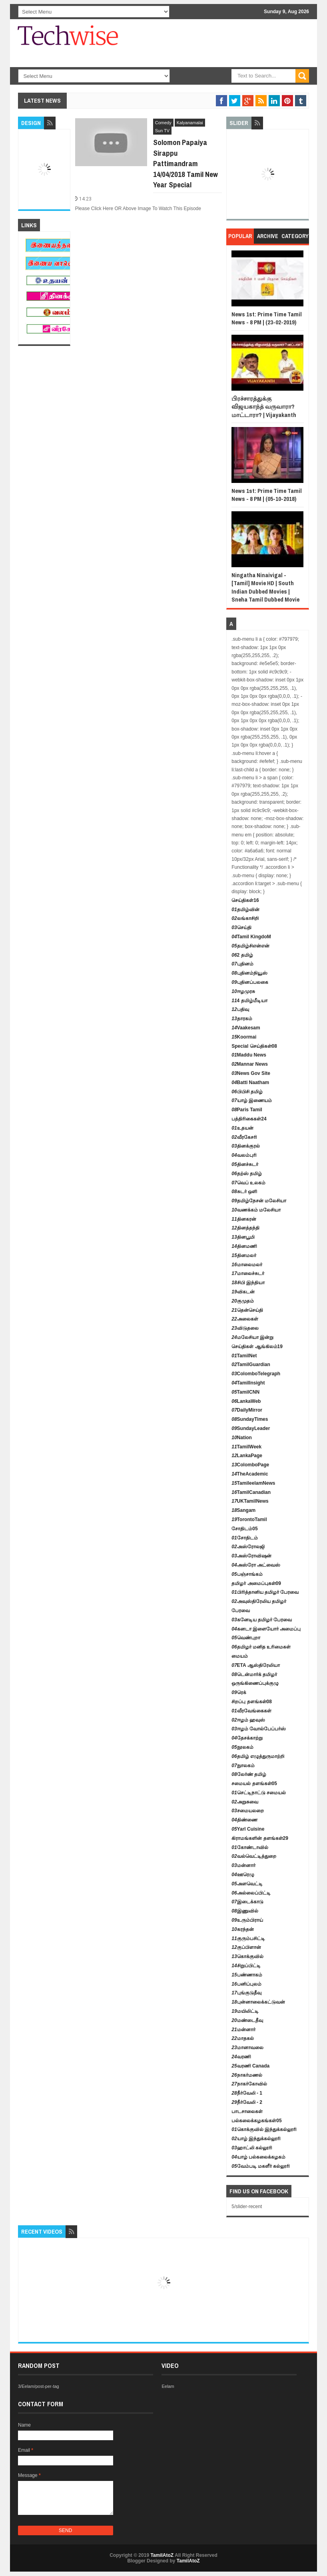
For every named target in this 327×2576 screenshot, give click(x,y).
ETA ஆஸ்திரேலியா (255, 1665)
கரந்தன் (242, 1929)
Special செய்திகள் (254, 1046)
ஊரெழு (242, 1874)
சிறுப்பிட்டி (245, 1965)
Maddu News (248, 1055)
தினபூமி (242, 1237)
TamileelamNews (253, 1483)
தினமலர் (243, 1255)
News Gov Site (250, 1073)
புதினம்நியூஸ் (249, 973)
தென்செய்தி (247, 1310)
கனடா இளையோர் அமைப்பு (266, 1629)
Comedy (163, 122)
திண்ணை (244, 1820)
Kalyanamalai (190, 122)
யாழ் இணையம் (251, 1100)
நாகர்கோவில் (249, 2084)
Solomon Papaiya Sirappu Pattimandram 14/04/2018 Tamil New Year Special (185, 163)
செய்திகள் (245, 900)
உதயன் (242, 1128)
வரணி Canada (250, 2066)
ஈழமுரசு (243, 991)
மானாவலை (247, 2047)
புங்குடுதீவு (246, 1993)
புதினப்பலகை (249, 982)
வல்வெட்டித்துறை (253, 1856)
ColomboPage (250, 1465)
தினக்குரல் (245, 1146)
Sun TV (162, 130)
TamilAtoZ (161, 2555)
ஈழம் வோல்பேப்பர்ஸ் (258, 1729)
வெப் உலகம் (248, 1183)
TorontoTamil (249, 1519)
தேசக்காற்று (246, 1738)
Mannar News (249, 1064)
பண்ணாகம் (246, 1975)
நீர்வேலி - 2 (246, 2102)
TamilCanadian (251, 1492)
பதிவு (240, 1009)
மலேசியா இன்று (252, 1337)
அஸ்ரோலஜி (247, 1546)
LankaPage (246, 1455)
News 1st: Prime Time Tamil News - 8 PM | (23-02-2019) (266, 318)
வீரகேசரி (244, 1137)
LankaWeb (246, 1401)
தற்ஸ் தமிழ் (246, 1173)
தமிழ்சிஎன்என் (250, 946)
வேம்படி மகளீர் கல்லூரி (260, 2166)
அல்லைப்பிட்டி (250, 1893)
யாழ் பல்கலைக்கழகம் (258, 2157)
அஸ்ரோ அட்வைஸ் (255, 1565)
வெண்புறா (245, 1638)
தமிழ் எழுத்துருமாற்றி (257, 1756)
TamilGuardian (250, 1364)
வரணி (241, 2057)
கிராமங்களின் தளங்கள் (259, 1838)
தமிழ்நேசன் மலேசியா (258, 1201)
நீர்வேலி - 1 (246, 2093)
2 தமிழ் (242, 955)
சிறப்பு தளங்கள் (251, 1701)
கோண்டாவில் (249, 1847)
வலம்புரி (243, 1155)
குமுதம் (242, 1301)
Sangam (243, 1510)
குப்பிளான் (246, 1947)
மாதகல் (242, 2038)
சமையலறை (247, 1810)
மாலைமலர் (246, 1264)
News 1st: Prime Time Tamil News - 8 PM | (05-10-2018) (266, 495)
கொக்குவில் (247, 1956)
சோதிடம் (244, 1528)
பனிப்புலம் (246, 1984)
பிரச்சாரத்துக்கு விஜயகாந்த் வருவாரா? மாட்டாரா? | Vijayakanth (263, 406)
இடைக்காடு (247, 1902)
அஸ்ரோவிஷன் (251, 1556)
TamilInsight (248, 1383)
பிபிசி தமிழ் (247, 1091)
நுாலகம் (242, 1765)
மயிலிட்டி (244, 2011)
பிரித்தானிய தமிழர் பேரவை (265, 1592)
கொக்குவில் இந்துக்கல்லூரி (264, 2129)
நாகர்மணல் (246, 2075)
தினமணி (244, 1246)
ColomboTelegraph (255, 1373)
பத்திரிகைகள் (248, 1119)
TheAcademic (249, 1474)
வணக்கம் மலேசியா (256, 1210)
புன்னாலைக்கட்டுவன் (258, 2002)
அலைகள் (244, 1319)
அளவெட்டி (246, 1884)
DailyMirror (246, 1410)
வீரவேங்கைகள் (251, 1711)
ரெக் (238, 1692)
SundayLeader (250, 1428)
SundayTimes (249, 1419)
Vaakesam (245, 1028)
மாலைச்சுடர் (247, 1273)
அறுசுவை (244, 1802)
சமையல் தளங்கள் (254, 1783)
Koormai (243, 1037)
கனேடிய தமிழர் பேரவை (261, 1620)
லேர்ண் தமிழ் (248, 1774)
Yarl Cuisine (247, 1829)
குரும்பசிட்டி (248, 1938)
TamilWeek (246, 1447)
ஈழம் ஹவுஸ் (248, 1720)
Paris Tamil (246, 1109)
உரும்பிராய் (247, 1920)
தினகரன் (243, 1219)
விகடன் (242, 1292)
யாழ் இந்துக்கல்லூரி (256, 2138)
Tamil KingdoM (251, 936)
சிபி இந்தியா (248, 1282)
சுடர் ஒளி (244, 1191)
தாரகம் (241, 1018)
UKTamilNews (250, 1501)
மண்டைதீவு (247, 2020)
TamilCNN (245, 1392)
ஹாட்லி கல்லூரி (251, 2148)
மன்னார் (243, 1865)
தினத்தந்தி (245, 1228)
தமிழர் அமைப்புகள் (256, 1583)
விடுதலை (244, 1328)
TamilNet (244, 1356)
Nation (241, 1437)
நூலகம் (242, 1747)
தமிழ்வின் (245, 909)
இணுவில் (244, 1911)
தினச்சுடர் (244, 1164)
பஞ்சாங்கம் (246, 1574)
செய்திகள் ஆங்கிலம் (257, 1346)
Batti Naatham (250, 1082)
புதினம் (242, 964)
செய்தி (241, 927)
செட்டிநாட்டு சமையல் (258, 1792)
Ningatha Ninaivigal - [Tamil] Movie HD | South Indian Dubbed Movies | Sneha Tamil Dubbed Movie (265, 587)
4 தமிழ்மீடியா (249, 1000)
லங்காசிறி (244, 918)
